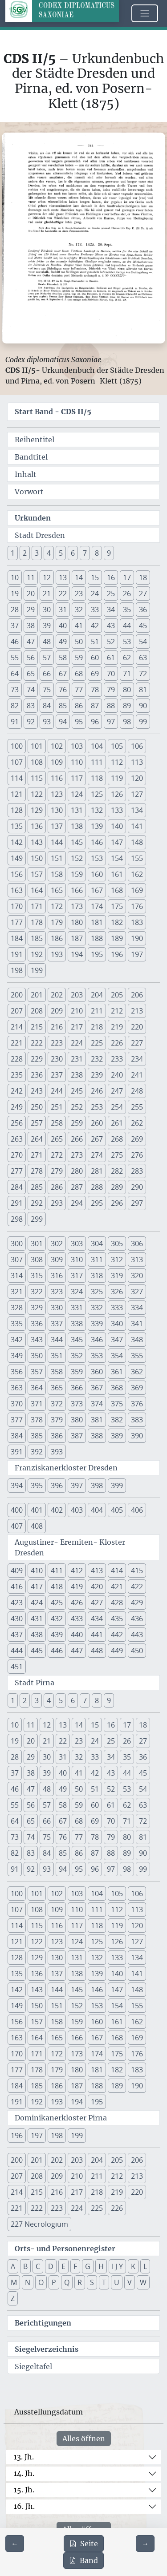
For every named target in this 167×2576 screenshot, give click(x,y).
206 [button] (137, 995)
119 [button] (117, 778)
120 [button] (137, 778)
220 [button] (137, 1027)
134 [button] (137, 810)
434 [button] (97, 1618)
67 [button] (63, 673)
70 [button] (111, 673)
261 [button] (117, 1123)
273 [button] (77, 1155)
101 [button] (37, 746)
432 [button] (57, 1618)
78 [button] (95, 689)
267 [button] (97, 1139)
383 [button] (137, 1420)
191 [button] (17, 954)
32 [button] (79, 609)
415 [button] (137, 1570)
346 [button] (97, 1340)
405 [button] (117, 1510)
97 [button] (111, 722)
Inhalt (26, 474)
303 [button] (77, 1243)
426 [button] (77, 1602)
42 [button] (95, 625)
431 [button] (37, 1618)
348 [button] (137, 1340)
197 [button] (137, 954)
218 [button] (97, 1027)
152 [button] (77, 858)
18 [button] (143, 577)
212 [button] (117, 1011)
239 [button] (97, 1075)
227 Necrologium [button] (39, 2224)
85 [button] (63, 706)
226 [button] (117, 1043)
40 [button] (63, 625)
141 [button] (137, 826)
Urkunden (33, 517)
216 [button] (57, 1027)
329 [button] (37, 1307)
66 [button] (47, 673)
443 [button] (137, 1634)
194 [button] (77, 954)
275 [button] (117, 1155)
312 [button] (117, 1259)
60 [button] (95, 657)
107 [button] (17, 762)
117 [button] (77, 778)
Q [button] (66, 2282)
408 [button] (37, 1526)
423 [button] (17, 1602)
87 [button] (95, 706)
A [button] (13, 2266)
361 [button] (117, 1372)
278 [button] (37, 1171)
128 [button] (17, 810)
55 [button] (15, 657)
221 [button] (17, 1043)
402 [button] (57, 1510)
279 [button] (57, 1171)
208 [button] (37, 1011)
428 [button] (117, 1602)
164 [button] (37, 890)
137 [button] (57, 826)
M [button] (14, 2282)
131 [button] (77, 810)
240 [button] (117, 1075)
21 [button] (47, 593)
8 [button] (97, 553)
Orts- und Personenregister (65, 2248)
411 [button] (57, 1570)
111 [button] (97, 762)
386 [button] (57, 1436)
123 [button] (57, 794)
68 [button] (79, 673)
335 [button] (17, 1323)
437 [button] (17, 1634)
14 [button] (79, 577)
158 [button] (57, 874)
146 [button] (97, 842)
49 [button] (63, 641)
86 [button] (79, 706)
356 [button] (17, 1372)
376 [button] (137, 1404)
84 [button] (47, 706)
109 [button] (57, 762)
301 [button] (37, 1243)
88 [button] (111, 706)
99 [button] (143, 722)
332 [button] (97, 1307)
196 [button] (117, 954)
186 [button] (57, 938)
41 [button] (79, 625)
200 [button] (17, 995)
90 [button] (143, 706)
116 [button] (57, 778)
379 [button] (57, 1420)
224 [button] (77, 1043)
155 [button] (137, 858)
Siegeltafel (33, 2366)
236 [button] (37, 1075)
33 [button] (95, 609)
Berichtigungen (43, 2322)
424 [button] (37, 1602)
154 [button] (117, 858)
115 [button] (37, 778)
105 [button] (117, 746)
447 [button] (77, 1650)
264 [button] (37, 1139)
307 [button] (17, 1259)
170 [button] (17, 906)
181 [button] (97, 922)
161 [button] (117, 874)
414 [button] (117, 1570)
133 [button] (117, 810)
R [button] (79, 2282)
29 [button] (31, 609)
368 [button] (117, 1388)
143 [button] (37, 842)
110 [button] (77, 762)
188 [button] (97, 938)
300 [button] (17, 1243)
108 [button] (37, 762)
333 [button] (117, 1307)
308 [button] (37, 1259)
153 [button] (97, 858)
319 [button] (117, 1275)
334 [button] (137, 1307)
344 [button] (57, 1340)
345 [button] (77, 1340)
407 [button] (17, 1526)
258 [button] (57, 1123)
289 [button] (117, 1187)
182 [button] (117, 922)
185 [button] (37, 938)
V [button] (129, 2282)
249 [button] (17, 1107)
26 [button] (127, 593)
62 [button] (127, 657)
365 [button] (57, 1388)
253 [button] (97, 1107)
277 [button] (17, 1171)
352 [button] (77, 1356)
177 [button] (17, 922)
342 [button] (17, 1340)
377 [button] (17, 1420)
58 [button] (63, 657)
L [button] (145, 2266)
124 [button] (77, 794)
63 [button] (143, 657)
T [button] (104, 2282)
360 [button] (97, 1372)
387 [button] (77, 1436)
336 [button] (37, 1323)
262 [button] (137, 1123)
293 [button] (57, 1203)
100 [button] (17, 746)
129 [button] (37, 810)
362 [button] (137, 1372)
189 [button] (117, 938)
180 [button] (77, 922)
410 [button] (37, 1570)
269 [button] (137, 1139)
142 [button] (17, 842)
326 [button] (117, 1291)
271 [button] (37, 1155)
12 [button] (47, 577)
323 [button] (57, 1291)
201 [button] (37, 995)
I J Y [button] (117, 2266)
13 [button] (63, 577)
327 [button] (137, 1291)
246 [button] (97, 1091)
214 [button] (17, 1027)
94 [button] (63, 722)
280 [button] (77, 1171)
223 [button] (57, 1043)
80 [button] (127, 689)
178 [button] (37, 922)
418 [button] (57, 1586)
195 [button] (97, 954)
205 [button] (117, 995)
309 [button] (57, 1259)
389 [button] (117, 1436)
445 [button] (37, 1650)
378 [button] (37, 1420)
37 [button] (15, 625)
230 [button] (57, 1059)
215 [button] (37, 1027)
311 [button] (97, 1259)
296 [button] (117, 1203)
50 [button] (79, 641)
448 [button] (97, 1650)
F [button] (75, 2266)
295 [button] (97, 1203)
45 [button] (143, 625)
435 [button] (117, 1618)
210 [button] (77, 1011)
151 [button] (57, 858)
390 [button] (137, 1436)
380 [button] (77, 1420)
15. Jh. (24, 2489)
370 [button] (17, 1404)
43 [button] (111, 625)
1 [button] (13, 553)
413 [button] (97, 1570)
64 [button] (15, 673)
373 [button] (77, 1404)
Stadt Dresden (40, 535)
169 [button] (137, 890)
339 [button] (97, 1323)
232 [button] (97, 1059)
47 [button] (31, 641)
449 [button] (117, 1650)
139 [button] (97, 826)
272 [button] (57, 1155)
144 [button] (57, 842)
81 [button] (143, 689)
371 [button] (37, 1404)
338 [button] (77, 1323)
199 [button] (37, 970)
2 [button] (25, 553)
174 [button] (97, 906)
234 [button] (137, 1059)
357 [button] (37, 1372)
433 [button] (77, 1618)
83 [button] (31, 706)
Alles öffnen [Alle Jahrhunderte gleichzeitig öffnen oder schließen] (83, 2438)
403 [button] (77, 1510)
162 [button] (137, 874)
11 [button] (31, 577)
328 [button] (17, 1307)
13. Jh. (24, 2456)
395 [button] (37, 1485)
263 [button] (17, 1139)
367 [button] (97, 1388)
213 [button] (137, 1011)
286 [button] (57, 1187)
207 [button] (17, 1011)
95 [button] (79, 722)
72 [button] (143, 673)
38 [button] (31, 625)
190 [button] (137, 938)
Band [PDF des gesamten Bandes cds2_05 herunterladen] (83, 2560)
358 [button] (57, 1372)
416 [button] (17, 1586)
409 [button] (17, 1570)
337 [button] (57, 1323)
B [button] (25, 2266)
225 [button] (97, 1043)
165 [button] (57, 890)
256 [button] (17, 1123)
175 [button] (117, 906)
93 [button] (47, 722)
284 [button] (17, 1187)
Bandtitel (31, 456)
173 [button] (77, 906)
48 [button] (47, 641)
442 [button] (117, 1634)
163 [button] (17, 890)
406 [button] (137, 1510)
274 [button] (97, 1155)
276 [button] (137, 1155)
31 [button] (63, 609)
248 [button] (137, 1091)
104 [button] (97, 746)
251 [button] (57, 1107)
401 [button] (37, 1510)
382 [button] (117, 1420)
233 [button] (117, 1059)
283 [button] (137, 1171)
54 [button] (143, 641)
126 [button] (117, 794)
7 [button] (85, 553)
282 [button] (117, 1171)
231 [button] (77, 1059)
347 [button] (117, 1340)
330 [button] (57, 1307)
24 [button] (95, 593)
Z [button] (13, 2298)
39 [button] (47, 625)
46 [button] (15, 641)
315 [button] (37, 1275)
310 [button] (77, 1259)
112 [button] (117, 762)
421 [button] (117, 1586)
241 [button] (137, 1075)
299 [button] (37, 1219)
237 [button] (57, 1075)
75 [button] (47, 689)
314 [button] (17, 1275)
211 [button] (97, 1011)
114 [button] (17, 778)
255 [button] (137, 1107)
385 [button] (37, 1436)
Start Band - (53, 411)
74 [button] (31, 689)
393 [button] (57, 1452)
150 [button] (37, 858)
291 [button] (17, 1203)
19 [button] (15, 593)
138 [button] (77, 826)
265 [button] (57, 1139)
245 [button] (77, 1091)
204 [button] (97, 995)
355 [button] (137, 1356)
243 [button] (37, 1091)
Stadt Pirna (34, 1682)
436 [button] (137, 1618)
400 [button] (17, 1510)
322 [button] (37, 1291)
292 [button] (37, 1203)
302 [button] (57, 1243)
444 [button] (17, 1650)
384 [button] (17, 1436)
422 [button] (137, 1586)
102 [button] (57, 746)
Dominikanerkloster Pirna (61, 2117)
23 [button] (79, 593)
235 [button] (17, 1075)
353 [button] (97, 1356)
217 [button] (77, 1027)
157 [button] (37, 874)
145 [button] (77, 842)
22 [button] (63, 593)
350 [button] (37, 1356)
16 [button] (111, 577)
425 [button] (57, 1602)
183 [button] (137, 922)
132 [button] (97, 810)
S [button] (92, 2282)
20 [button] (31, 593)
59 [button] (79, 657)
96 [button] (95, 722)
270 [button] (17, 1155)
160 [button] (97, 874)
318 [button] (97, 1275)
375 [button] (117, 1404)
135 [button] (17, 826)
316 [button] (57, 1275)
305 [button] (117, 1243)
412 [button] (77, 1570)
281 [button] (97, 1171)
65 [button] (31, 673)
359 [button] (77, 1372)
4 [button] (49, 553)
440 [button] (77, 1634)
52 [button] (111, 641)
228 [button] (17, 1059)
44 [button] (127, 625)
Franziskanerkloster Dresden (66, 1467)
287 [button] (77, 1187)
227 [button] (137, 1043)
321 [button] (17, 1291)
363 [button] (17, 1388)
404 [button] (97, 1510)
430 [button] (17, 1618)
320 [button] (137, 1275)
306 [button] (137, 1243)
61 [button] (111, 657)
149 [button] (17, 858)
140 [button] (117, 826)
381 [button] (97, 1420)
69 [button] (95, 673)
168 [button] (117, 890)
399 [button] (117, 1485)
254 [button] (117, 1107)
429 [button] (137, 1602)
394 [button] (17, 1485)
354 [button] (117, 1356)
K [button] (133, 2266)
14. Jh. (24, 2473)
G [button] (87, 2266)
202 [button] (57, 995)
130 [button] (57, 810)
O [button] (41, 2282)
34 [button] (111, 609)
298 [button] (17, 1219)
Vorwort (29, 491)
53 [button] (127, 641)
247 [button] (117, 1091)
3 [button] (37, 553)
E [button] (63, 2266)
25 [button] (111, 593)
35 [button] (127, 609)
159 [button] (77, 874)
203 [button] (77, 995)
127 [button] (137, 794)
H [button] (101, 2266)
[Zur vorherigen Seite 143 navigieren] (14, 2543)
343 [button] (37, 1340)
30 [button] (47, 609)
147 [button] (117, 842)
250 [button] (37, 1107)
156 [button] (17, 874)
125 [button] (97, 794)
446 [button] (57, 1650)
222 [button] (37, 1043)
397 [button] (77, 1485)
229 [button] (37, 1059)
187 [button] (77, 938)
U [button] (116, 2282)
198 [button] (17, 970)
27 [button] (143, 593)
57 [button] (47, 657)
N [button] (27, 2282)
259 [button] (77, 1123)
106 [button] (137, 746)
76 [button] (63, 689)
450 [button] (137, 1650)
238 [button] (77, 1075)
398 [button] (97, 1485)
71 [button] (127, 673)
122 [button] (37, 794)
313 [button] (137, 1259)
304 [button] (97, 1243)
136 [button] (37, 826)
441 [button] (97, 1634)
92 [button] (31, 722)
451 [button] (17, 1667)
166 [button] (77, 890)
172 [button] (57, 906)
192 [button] (37, 954)
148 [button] (137, 842)
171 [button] (37, 906)
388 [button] (97, 1436)
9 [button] (109, 553)
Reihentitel (34, 439)
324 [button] (77, 1291)
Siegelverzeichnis (46, 2349)
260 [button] (97, 1123)
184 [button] (17, 938)
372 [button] (57, 1404)
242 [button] (17, 1091)
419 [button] (77, 1586)
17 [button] (127, 577)
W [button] (143, 2282)
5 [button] (61, 553)
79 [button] (111, 689)
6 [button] (73, 553)
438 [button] (37, 1634)
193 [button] (57, 954)
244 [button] (57, 1091)
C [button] (38, 2266)
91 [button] (15, 722)
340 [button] (117, 1323)
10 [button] (15, 577)
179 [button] (57, 922)
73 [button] (15, 689)
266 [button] (77, 1139)
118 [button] (97, 778)
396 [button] (57, 1485)
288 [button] (97, 1187)
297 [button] (137, 1203)
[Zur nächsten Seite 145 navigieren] (145, 2543)
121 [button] (17, 794)
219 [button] (117, 1027)
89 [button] (127, 706)
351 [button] (57, 1356)
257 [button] (37, 1123)
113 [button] (137, 762)
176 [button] (137, 906)
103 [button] (77, 746)
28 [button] (15, 609)
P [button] (54, 2282)
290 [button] (137, 1187)
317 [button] (77, 1275)
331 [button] (77, 1307)
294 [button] (77, 1203)
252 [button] (77, 1107)
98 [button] (127, 722)
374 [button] (97, 1404)
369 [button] (137, 1388)
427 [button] (97, 1602)
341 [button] (137, 1323)
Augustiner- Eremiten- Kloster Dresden (70, 1547)
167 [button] (97, 890)
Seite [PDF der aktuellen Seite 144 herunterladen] (83, 2543)
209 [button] (57, 1011)
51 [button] (95, 641)
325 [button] (97, 1291)
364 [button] (37, 1388)
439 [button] (57, 1634)
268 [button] (117, 1139)
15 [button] (95, 577)
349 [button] (17, 1356)
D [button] (50, 2266)
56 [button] (31, 657)
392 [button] (37, 1452)
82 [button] (15, 706)
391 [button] (17, 1452)
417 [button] (37, 1586)
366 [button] (77, 1388)
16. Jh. (24, 2506)
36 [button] (143, 609)
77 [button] (79, 689)
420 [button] (97, 1586)
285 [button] (37, 1187)
